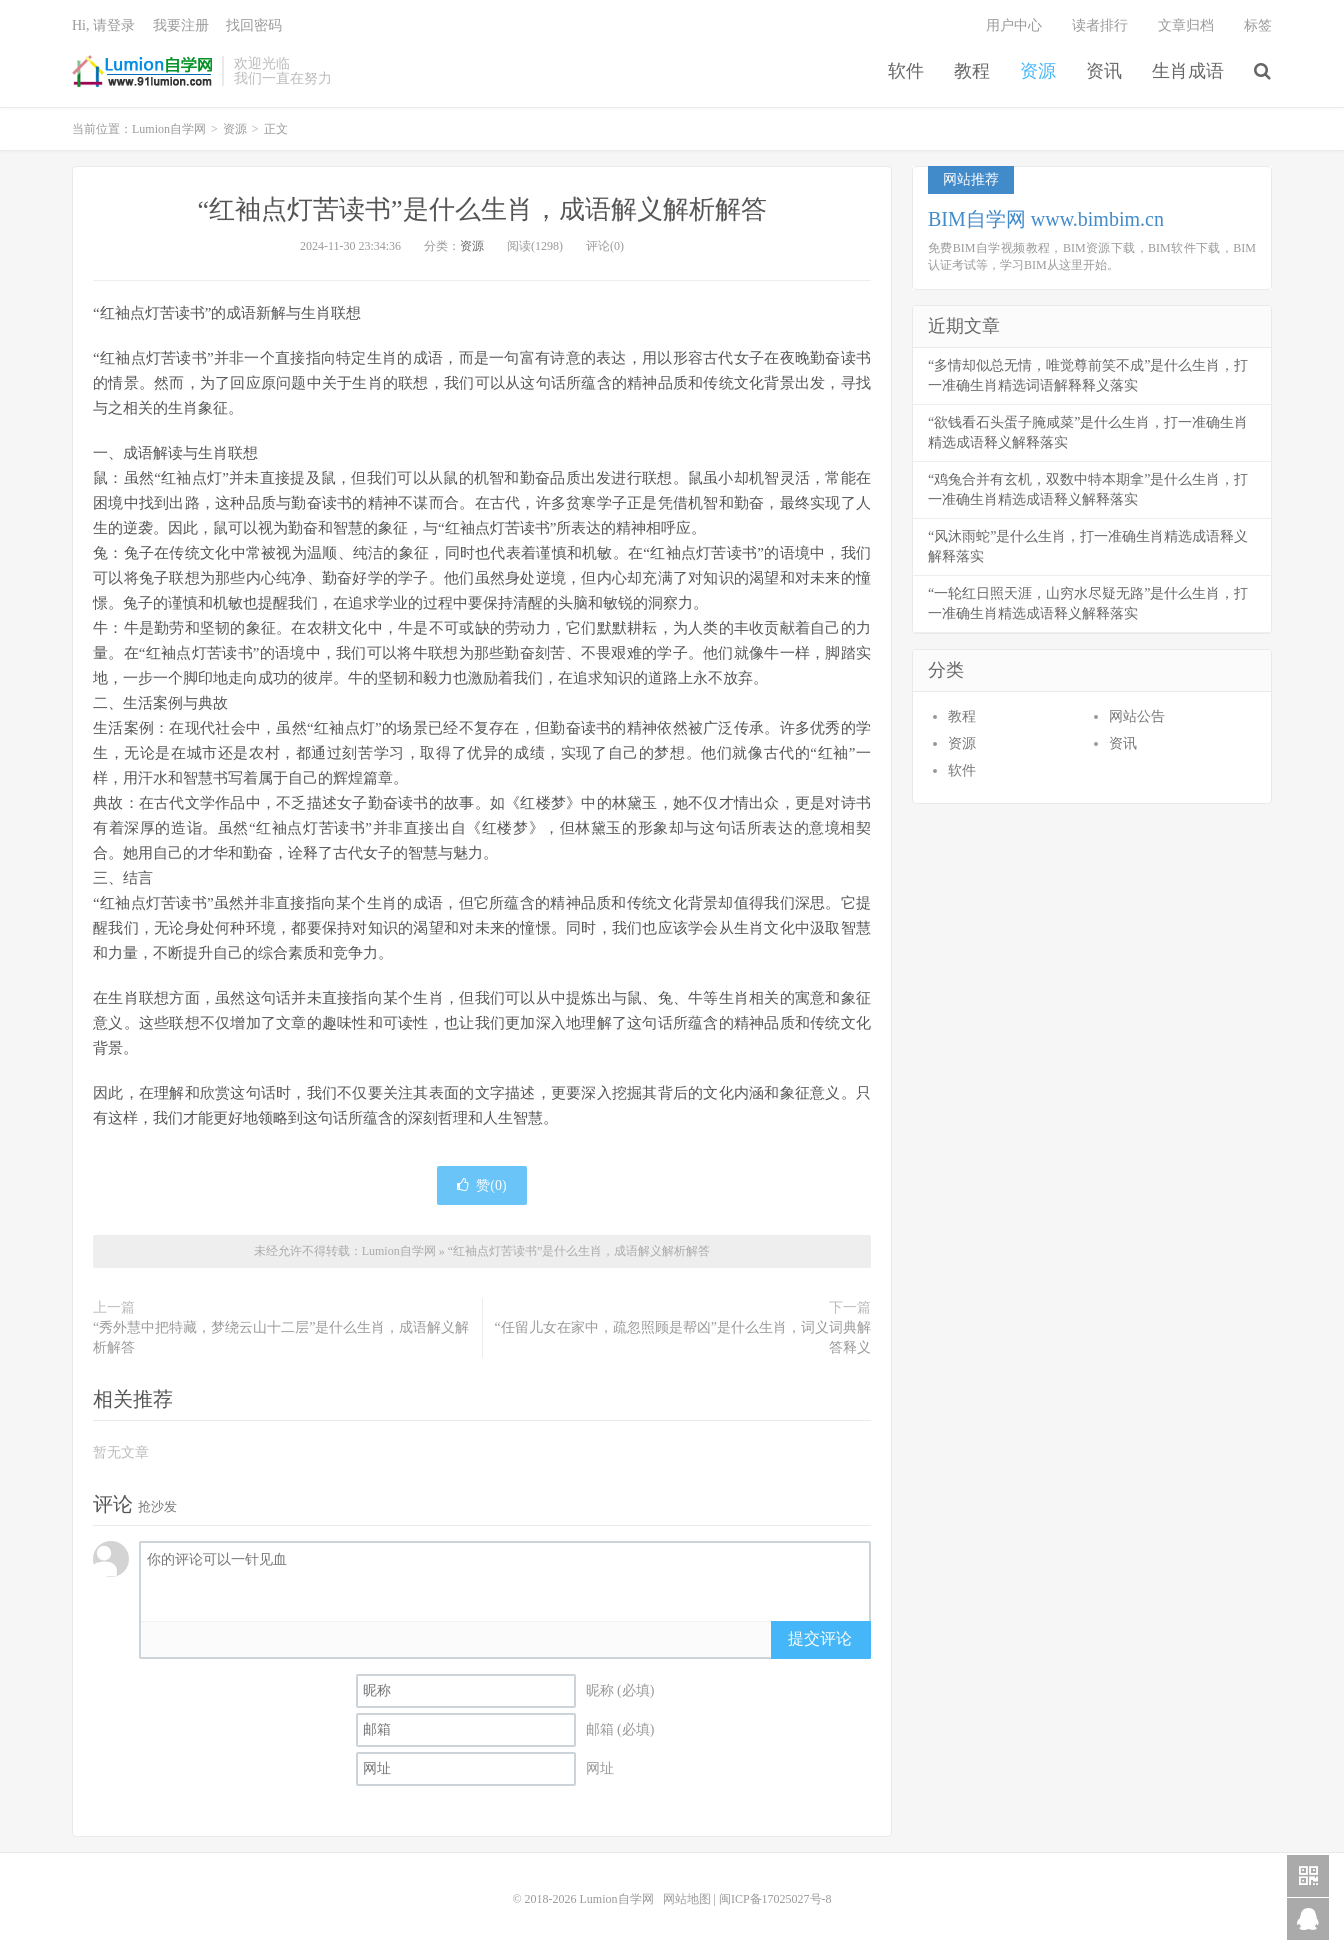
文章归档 (1186, 25)
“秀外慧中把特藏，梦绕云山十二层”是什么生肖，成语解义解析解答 (281, 1337)
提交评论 (820, 1638)
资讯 (1104, 71)
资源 (1038, 71)
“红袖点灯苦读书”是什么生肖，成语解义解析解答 (481, 209)
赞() (481, 1185)
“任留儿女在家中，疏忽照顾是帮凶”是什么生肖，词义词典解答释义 (683, 1337)
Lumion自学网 (142, 71)
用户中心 (1014, 25)
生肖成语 (1188, 71)
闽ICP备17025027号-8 (775, 1899)
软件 (906, 71)
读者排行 (1100, 25)
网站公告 (1137, 716)
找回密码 (254, 25)
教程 (972, 71)
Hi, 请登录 (103, 25)
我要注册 (181, 25)
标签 (1258, 25)
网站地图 (687, 1899)
